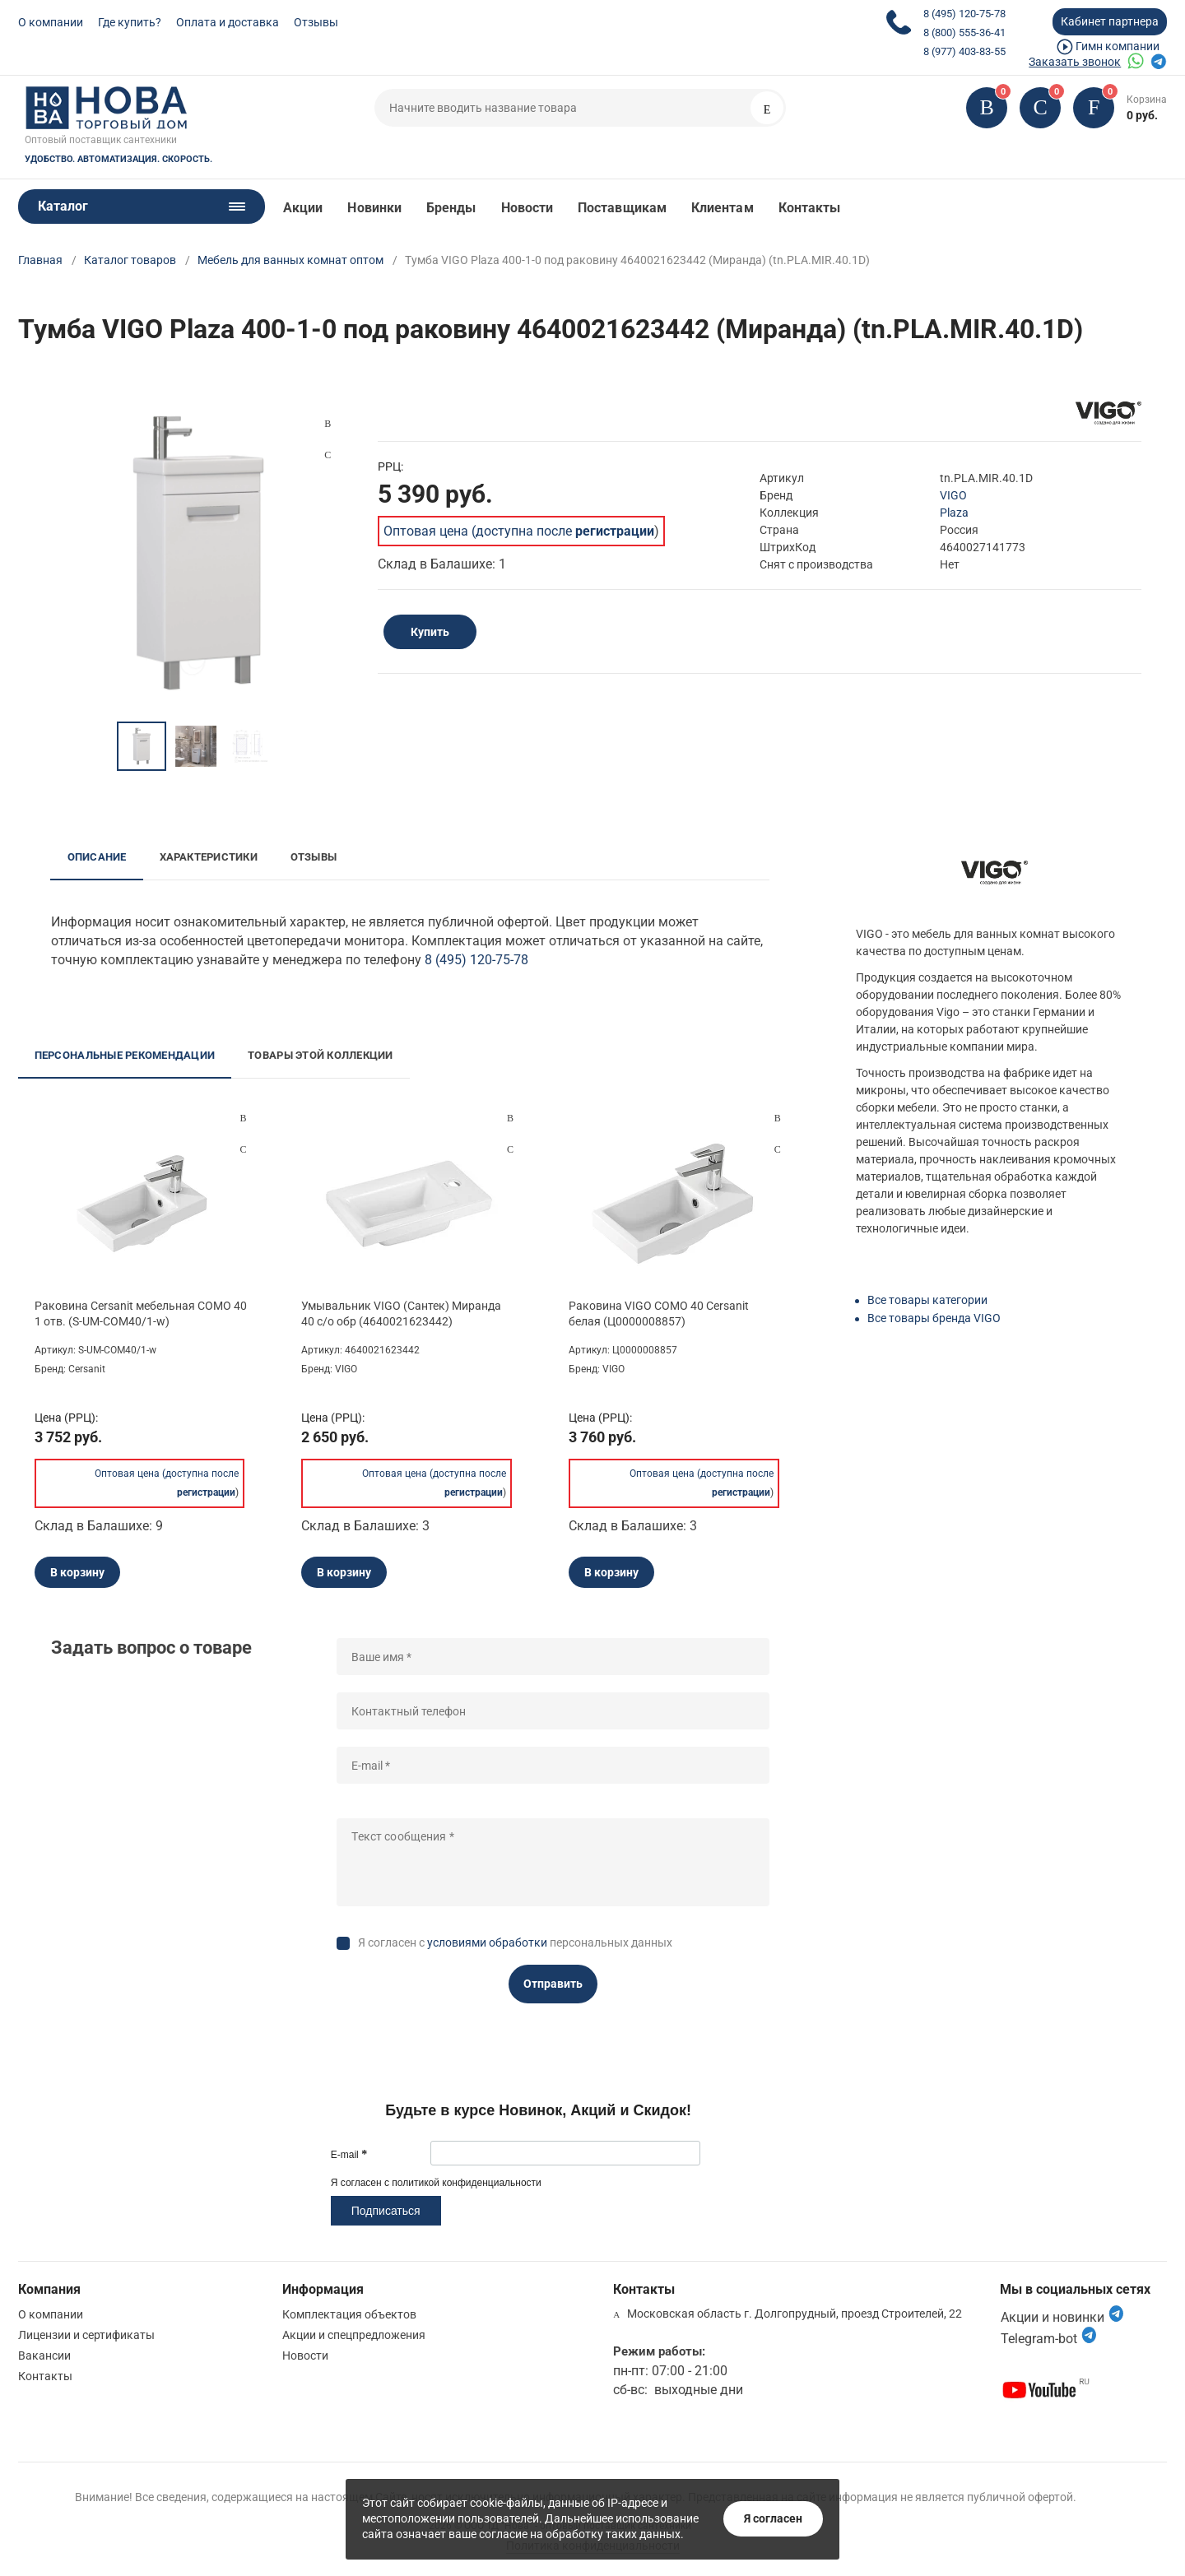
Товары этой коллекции (320, 1055)
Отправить (553, 1983)
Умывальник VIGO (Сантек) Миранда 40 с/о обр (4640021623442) (401, 1313)
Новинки (374, 208)
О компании (50, 22)
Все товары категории (927, 1300)
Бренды (451, 208)
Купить (430, 631)
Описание (97, 857)
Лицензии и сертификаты (86, 2335)
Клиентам (722, 208)
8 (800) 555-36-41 (964, 32)
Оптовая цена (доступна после (518, 531)
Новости (527, 208)
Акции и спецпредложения (353, 2335)
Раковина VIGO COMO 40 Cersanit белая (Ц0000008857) (659, 1313)
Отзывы (316, 22)
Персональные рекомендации (125, 1055)
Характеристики (209, 857)
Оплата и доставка (227, 22)
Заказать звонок (1075, 61)
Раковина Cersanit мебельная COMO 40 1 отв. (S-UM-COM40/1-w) (141, 1313)
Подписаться (386, 2210)
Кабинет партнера (1110, 21)
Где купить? (129, 22)
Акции (303, 208)
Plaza (954, 512)
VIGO (953, 495)
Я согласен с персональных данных (515, 1942)
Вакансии (44, 2355)
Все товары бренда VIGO (934, 1318)
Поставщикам (622, 208)
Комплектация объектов (349, 2314)
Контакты (809, 208)
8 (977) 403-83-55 (964, 51)
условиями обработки (487, 1942)
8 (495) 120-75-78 (964, 13)
